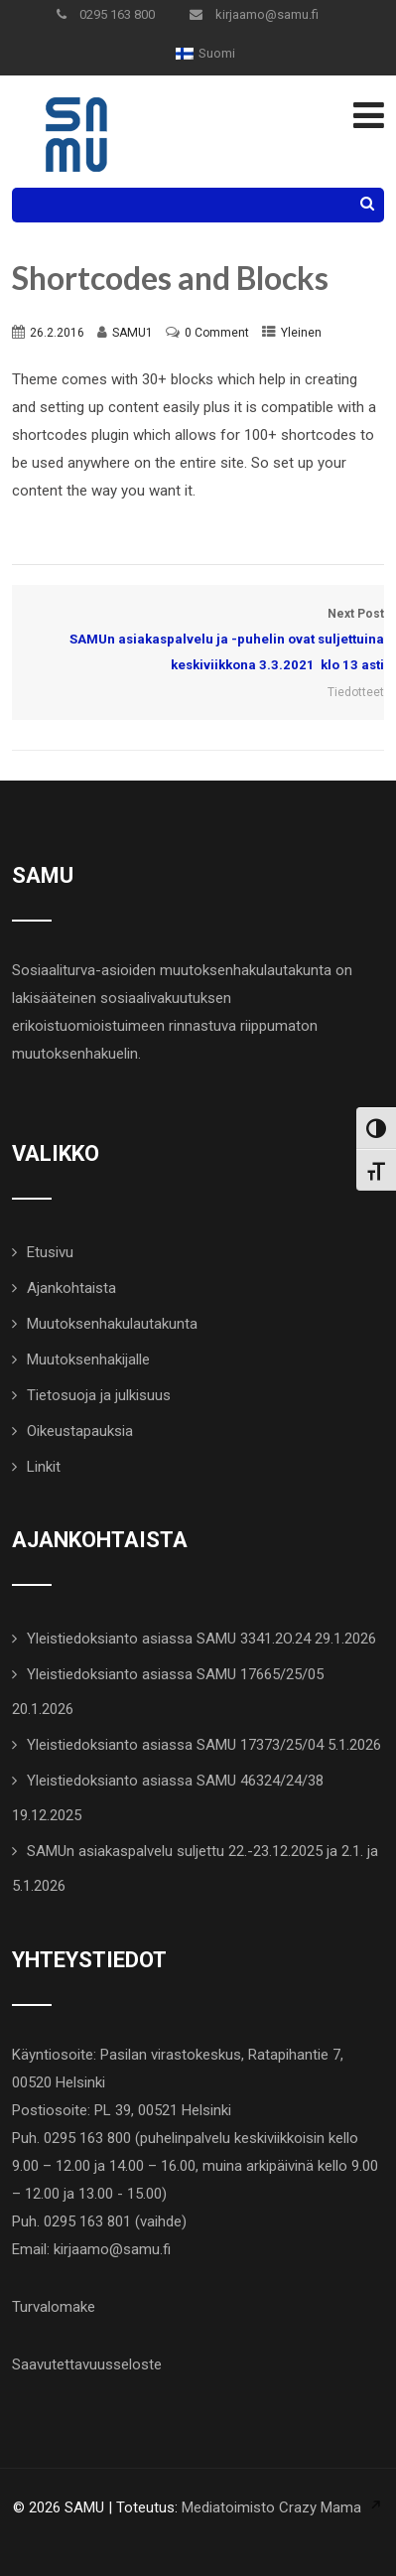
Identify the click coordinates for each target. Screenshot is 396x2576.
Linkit (44, 1467)
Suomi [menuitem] (216, 53)
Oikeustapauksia (80, 1431)
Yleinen (301, 333)
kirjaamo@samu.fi (254, 14)
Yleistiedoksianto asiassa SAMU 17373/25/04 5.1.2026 (204, 1745)
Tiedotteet (356, 692)
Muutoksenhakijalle (88, 1359)
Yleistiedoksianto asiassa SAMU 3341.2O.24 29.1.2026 (201, 1638)
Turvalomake (53, 2307)
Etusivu (50, 1252)
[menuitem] (205, 53)
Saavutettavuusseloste (87, 2364)
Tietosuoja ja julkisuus (99, 1395)
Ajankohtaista (71, 1288)
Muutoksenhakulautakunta (112, 1324)
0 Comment (217, 333)
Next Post (198, 642)
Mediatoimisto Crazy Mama (271, 2507)
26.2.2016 (57, 333)
